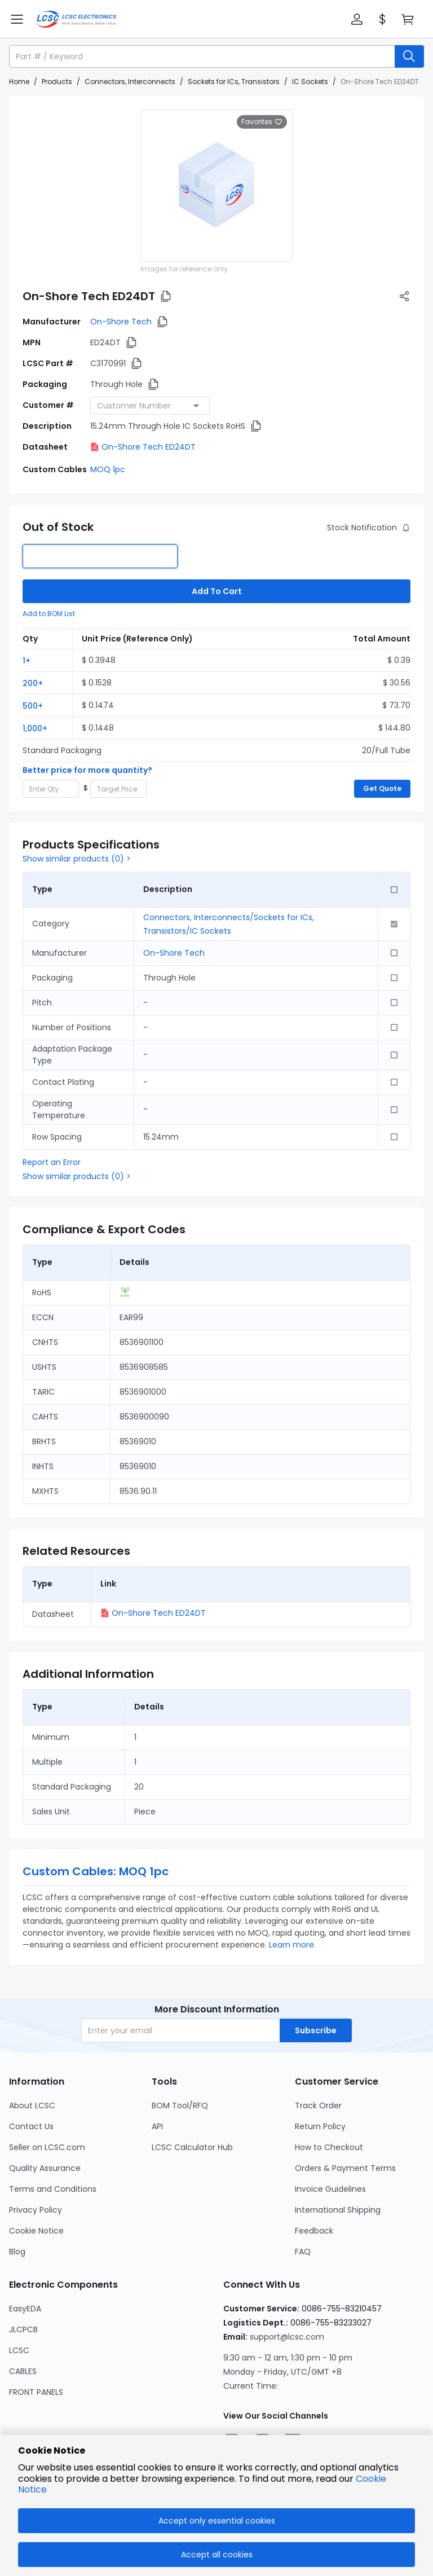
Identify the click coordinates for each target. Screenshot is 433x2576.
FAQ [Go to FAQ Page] (303, 2251)
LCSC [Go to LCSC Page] (19, 2350)
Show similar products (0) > (77, 858)
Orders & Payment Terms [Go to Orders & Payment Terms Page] (345, 2168)
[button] (357, 19)
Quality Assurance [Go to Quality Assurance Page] (45, 2168)
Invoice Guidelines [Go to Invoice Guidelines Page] (330, 2189)
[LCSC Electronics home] (76, 19)
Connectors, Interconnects (130, 81)
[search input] (203, 56)
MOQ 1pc (107, 469)
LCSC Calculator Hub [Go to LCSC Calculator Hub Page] (192, 2147)
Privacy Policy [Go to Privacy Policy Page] (35, 2209)
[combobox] (150, 406)
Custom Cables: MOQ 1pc (96, 1871)
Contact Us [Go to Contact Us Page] (31, 2126)
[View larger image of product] (216, 185)
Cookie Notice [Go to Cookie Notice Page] (36, 2230)
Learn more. (292, 1944)
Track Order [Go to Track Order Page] (318, 2105)
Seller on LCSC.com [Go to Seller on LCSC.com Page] (47, 2147)
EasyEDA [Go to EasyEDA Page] (25, 2308)
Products (57, 81)
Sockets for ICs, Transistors (234, 81)
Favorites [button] (262, 122)
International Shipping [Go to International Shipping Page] (338, 2209)
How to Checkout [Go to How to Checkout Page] (329, 2147)
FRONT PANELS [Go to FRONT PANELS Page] (36, 2392)
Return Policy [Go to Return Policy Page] (320, 2126)
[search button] (409, 56)
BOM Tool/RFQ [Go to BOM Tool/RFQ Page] (180, 2105)
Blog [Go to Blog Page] (17, 2251)
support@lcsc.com (287, 2336)
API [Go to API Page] (157, 2126)
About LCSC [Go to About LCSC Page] (32, 2105)
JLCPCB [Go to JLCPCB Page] (23, 2329)
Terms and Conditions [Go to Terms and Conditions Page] (52, 2189)
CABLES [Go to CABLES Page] (23, 2371)
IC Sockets (310, 81)
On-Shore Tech (121, 321)
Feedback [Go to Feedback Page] (314, 2230)
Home (19, 81)
